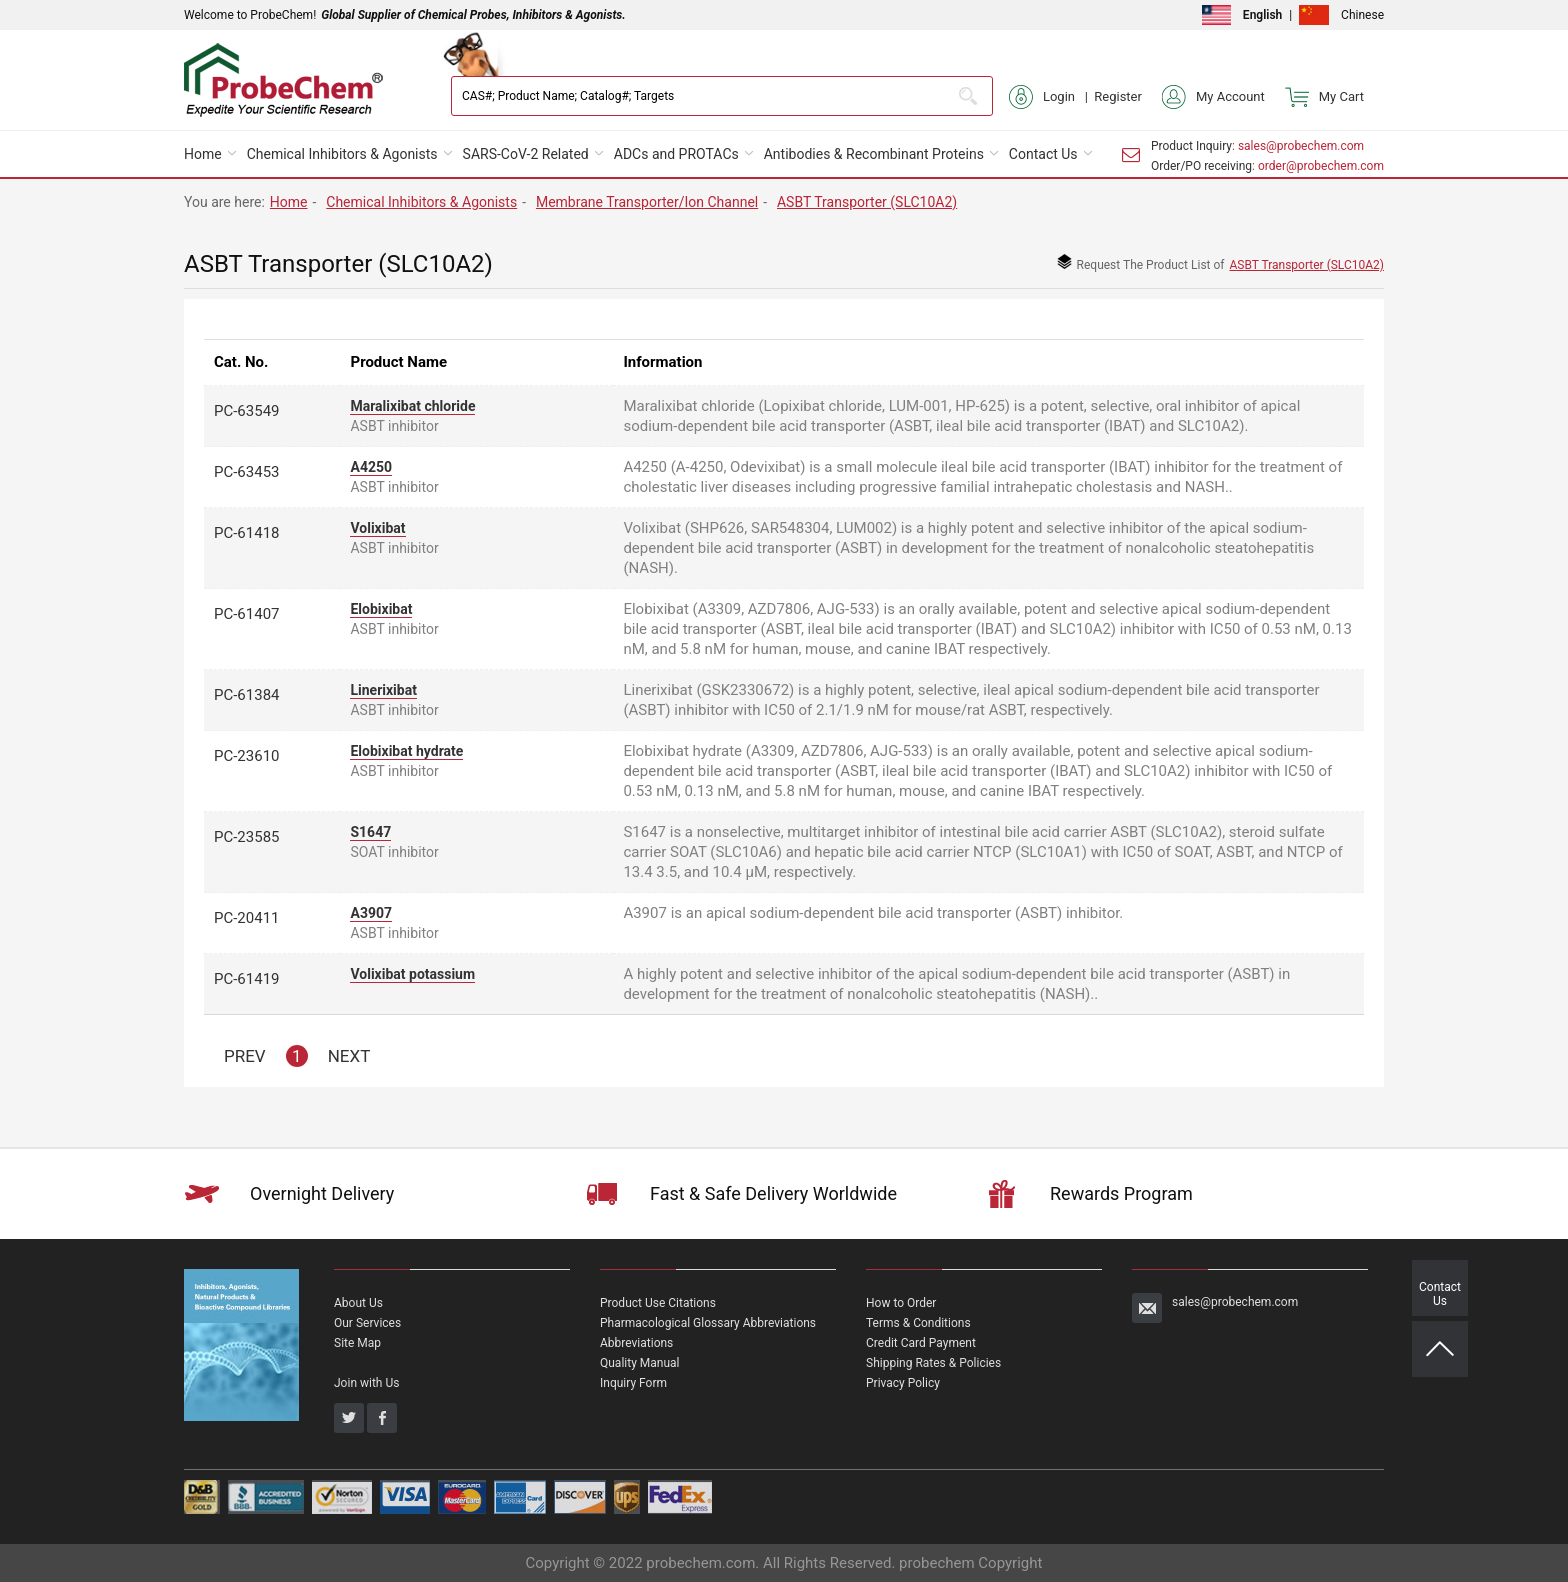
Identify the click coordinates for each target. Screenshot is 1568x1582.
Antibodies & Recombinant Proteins (874, 154)
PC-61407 (247, 614)
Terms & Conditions (918, 1323)
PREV (245, 1056)
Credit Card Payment (921, 1343)
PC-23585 (247, 837)
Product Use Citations (658, 1303)
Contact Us (1043, 154)
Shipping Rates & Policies (933, 1363)
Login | (1051, 97)
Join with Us (366, 1383)
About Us (358, 1303)
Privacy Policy (903, 1383)
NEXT (349, 1056)
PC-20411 (247, 918)
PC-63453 (247, 472)
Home (203, 154)
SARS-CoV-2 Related (526, 154)
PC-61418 (247, 533)
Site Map (357, 1343)
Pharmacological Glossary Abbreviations (708, 1323)
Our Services (367, 1323)
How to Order (901, 1303)
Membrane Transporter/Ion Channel (647, 202)
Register (1118, 96)
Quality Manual (640, 1363)
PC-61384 (247, 695)
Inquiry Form (633, 1383)
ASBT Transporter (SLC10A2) (867, 202)
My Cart (1324, 97)
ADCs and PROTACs (676, 154)
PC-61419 (247, 979)
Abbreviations (636, 1343)
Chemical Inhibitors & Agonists (342, 154)
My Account (1213, 97)
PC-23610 (247, 756)
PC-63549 (247, 411)
